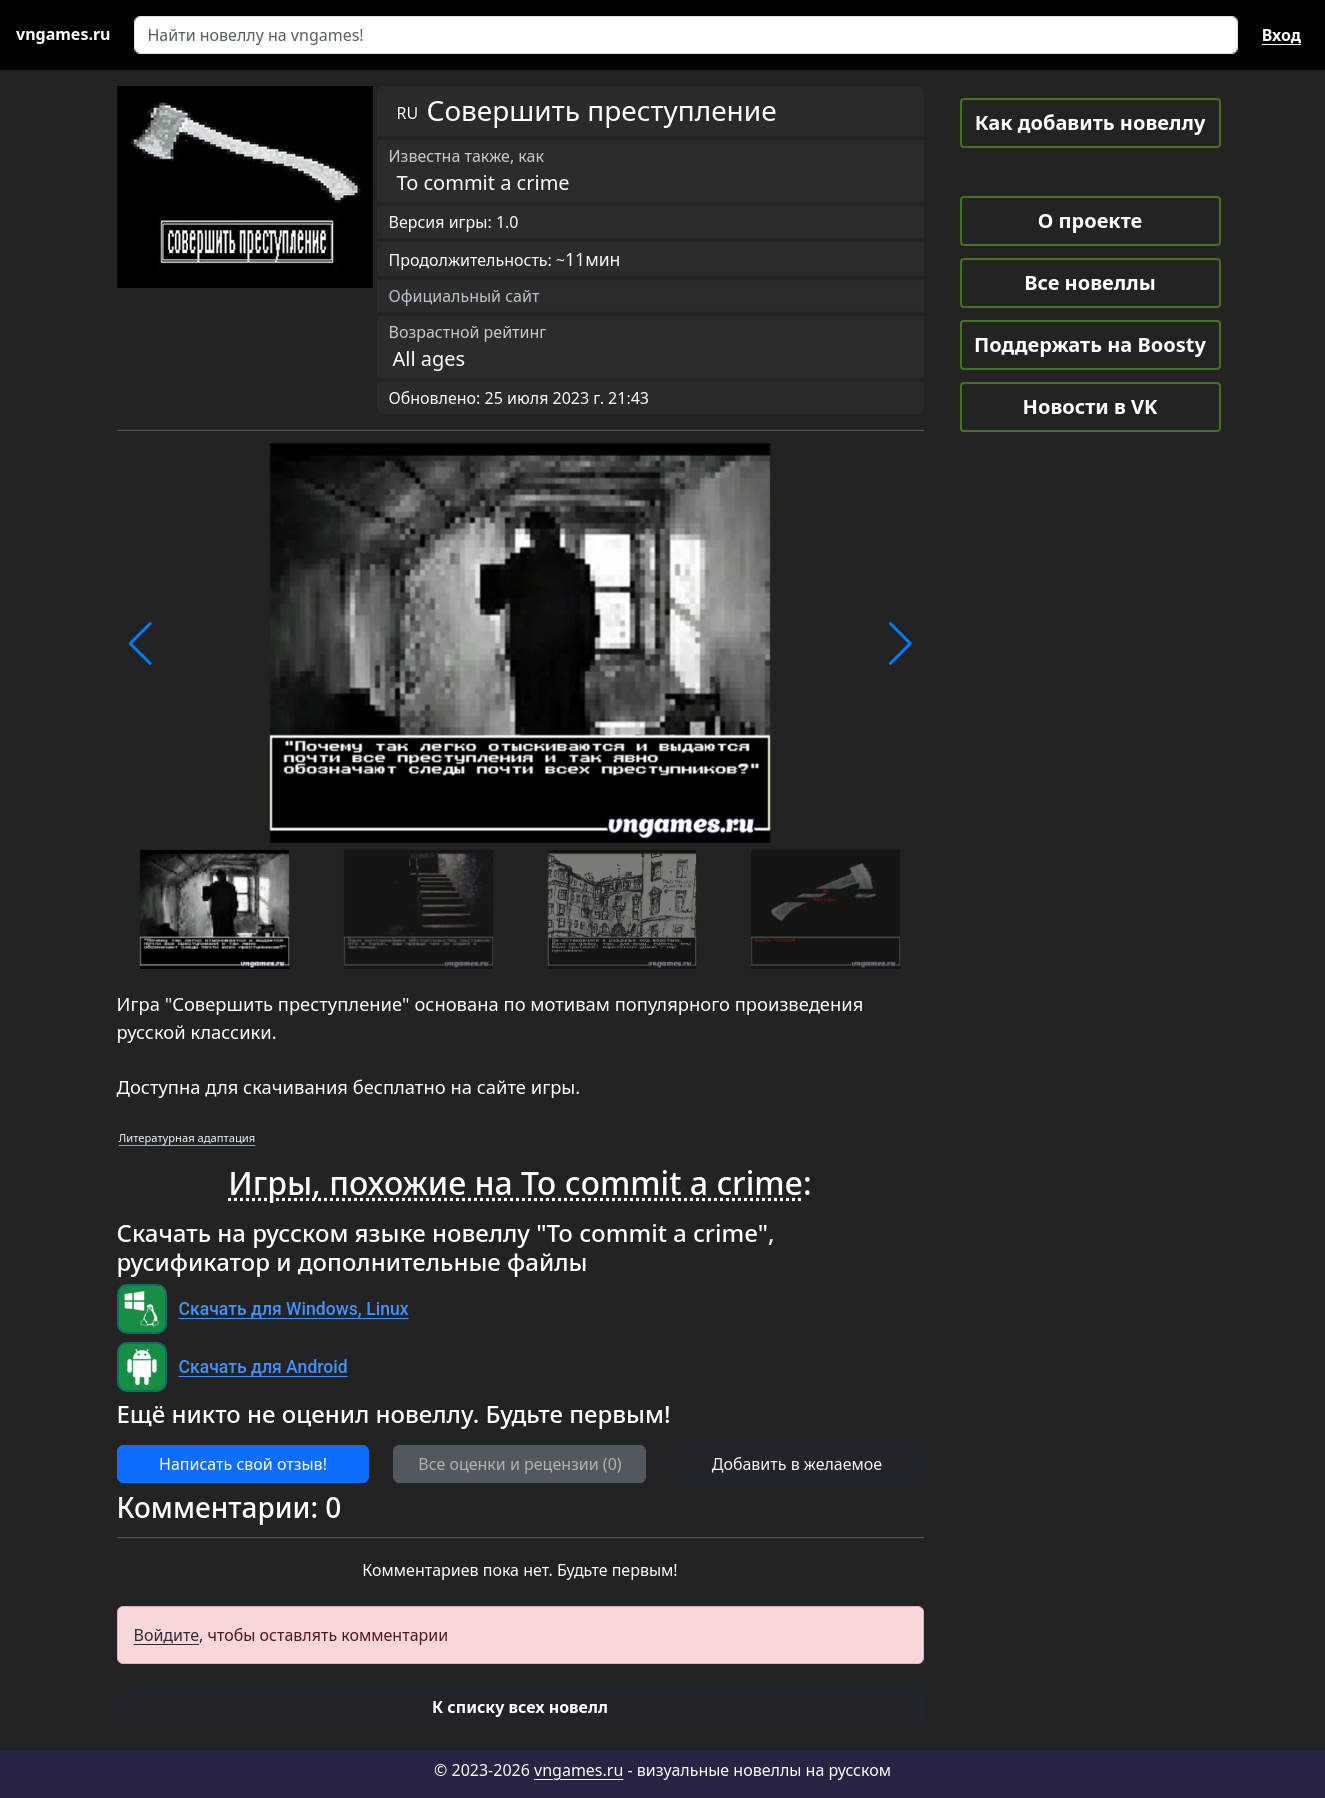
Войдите (167, 1635)
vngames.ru (578, 1770)
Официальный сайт (464, 296)
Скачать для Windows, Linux (294, 1309)
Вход (1281, 35)
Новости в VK (1090, 406)
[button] (140, 644)
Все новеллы (1090, 282)
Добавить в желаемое (797, 1464)
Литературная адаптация (187, 1137)
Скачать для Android (263, 1367)
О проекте (1090, 220)
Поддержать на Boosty (1090, 344)
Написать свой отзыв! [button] (243, 1464)
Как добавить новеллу (1090, 122)
